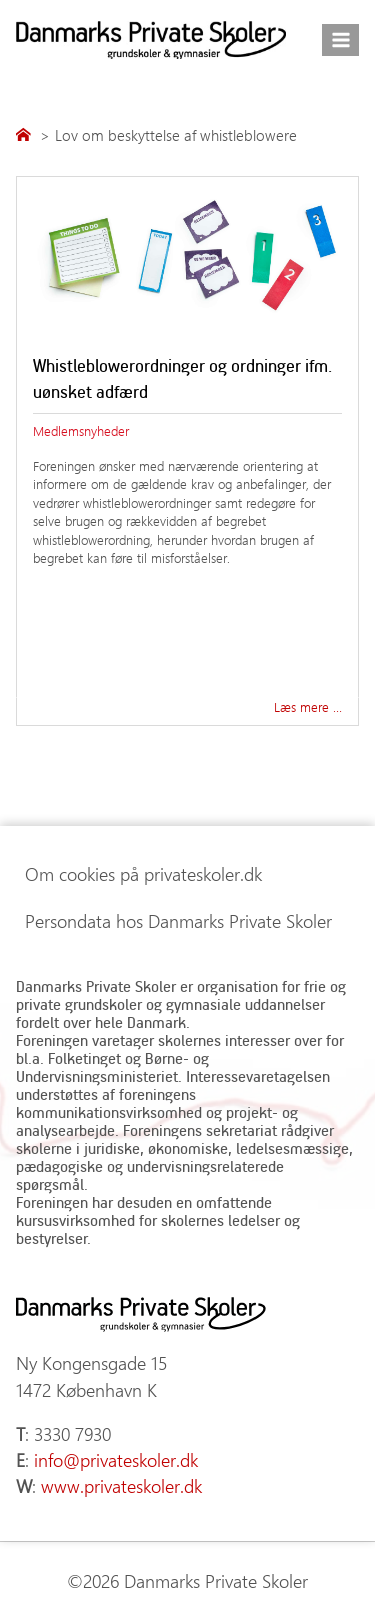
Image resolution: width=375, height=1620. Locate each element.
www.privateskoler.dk (121, 1486)
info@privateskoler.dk (116, 1460)
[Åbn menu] (340, 39)
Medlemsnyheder (81, 430)
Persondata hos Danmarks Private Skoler (178, 921)
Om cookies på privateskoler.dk (143, 874)
